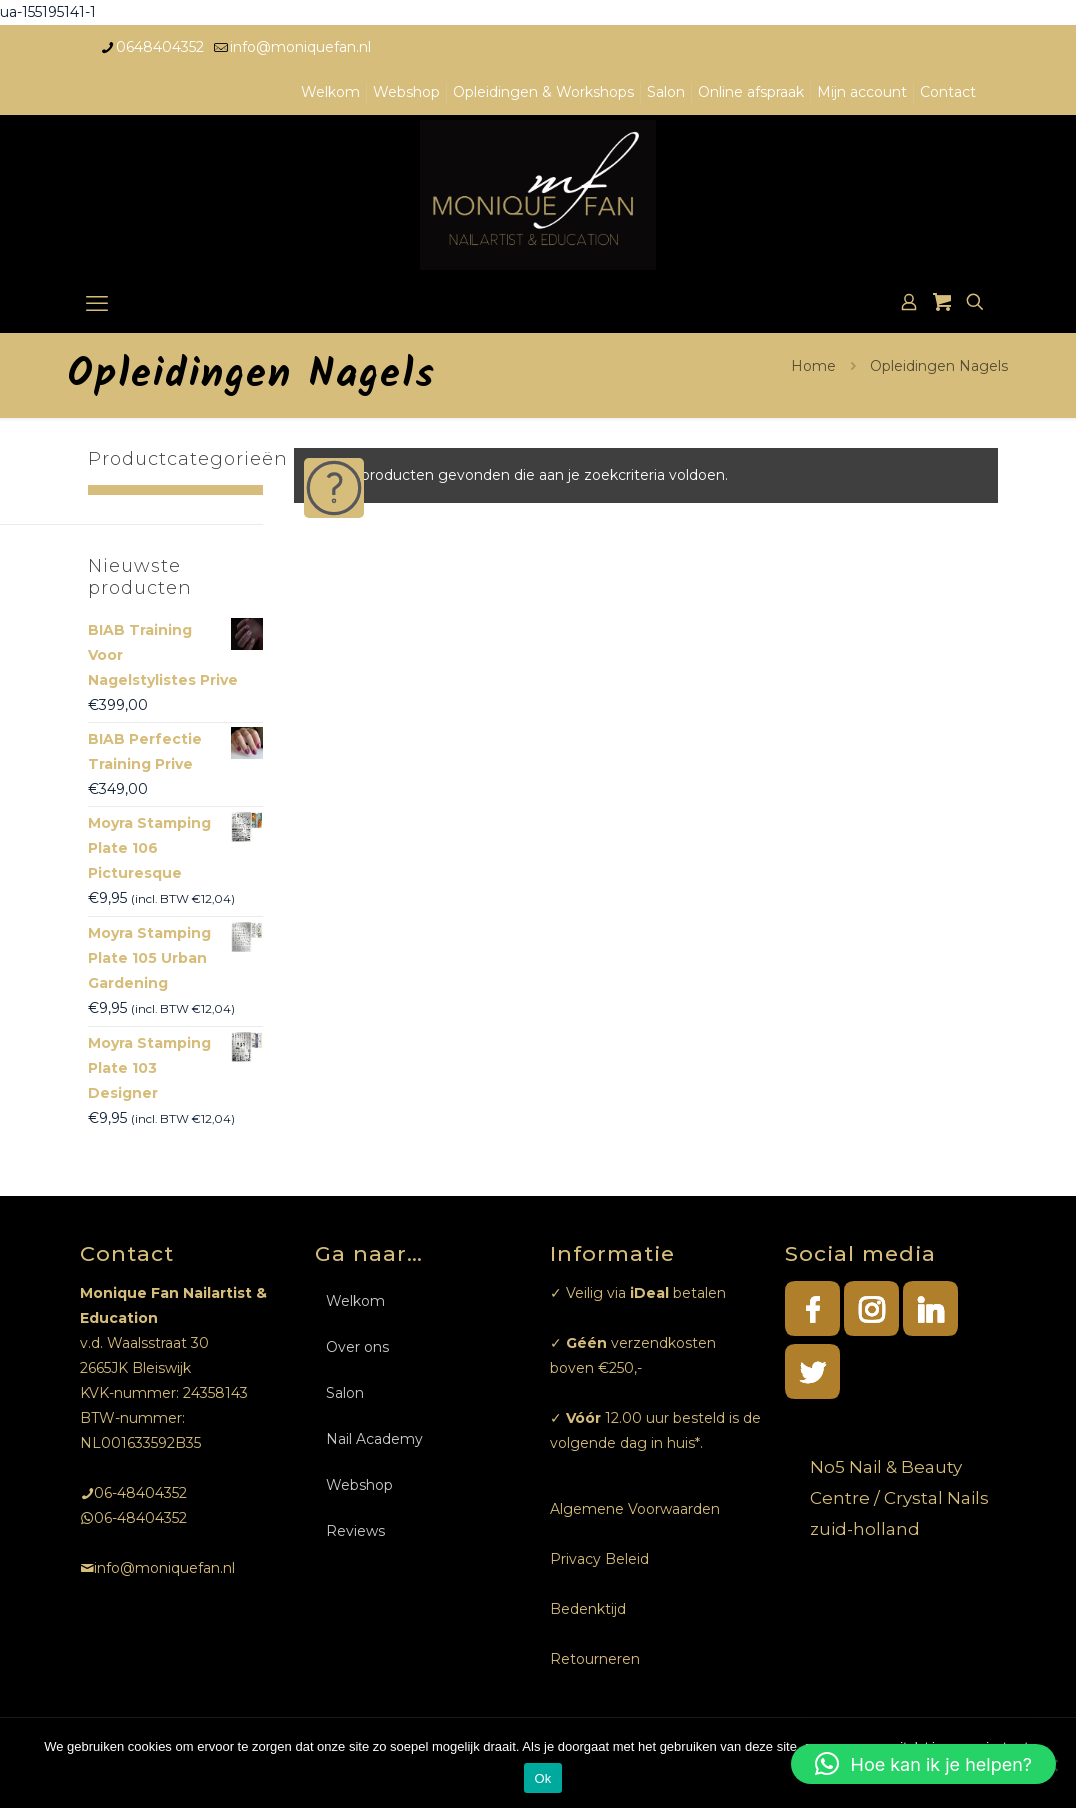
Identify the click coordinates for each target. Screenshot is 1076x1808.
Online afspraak (751, 92)
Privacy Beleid (599, 1559)
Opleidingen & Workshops (543, 92)
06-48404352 (140, 1493)
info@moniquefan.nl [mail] (300, 47)
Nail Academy (374, 1439)
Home (813, 366)
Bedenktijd (588, 1609)
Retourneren (595, 1659)
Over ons (357, 1347)
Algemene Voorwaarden (635, 1509)
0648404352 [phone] (160, 47)
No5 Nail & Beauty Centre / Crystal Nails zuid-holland (899, 1498)
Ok (542, 1778)
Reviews (355, 1531)
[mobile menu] (97, 304)
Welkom (330, 92)
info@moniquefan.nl (164, 1568)
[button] (923, 1764)
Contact (948, 92)
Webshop (406, 92)
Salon (666, 92)
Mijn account (862, 92)
